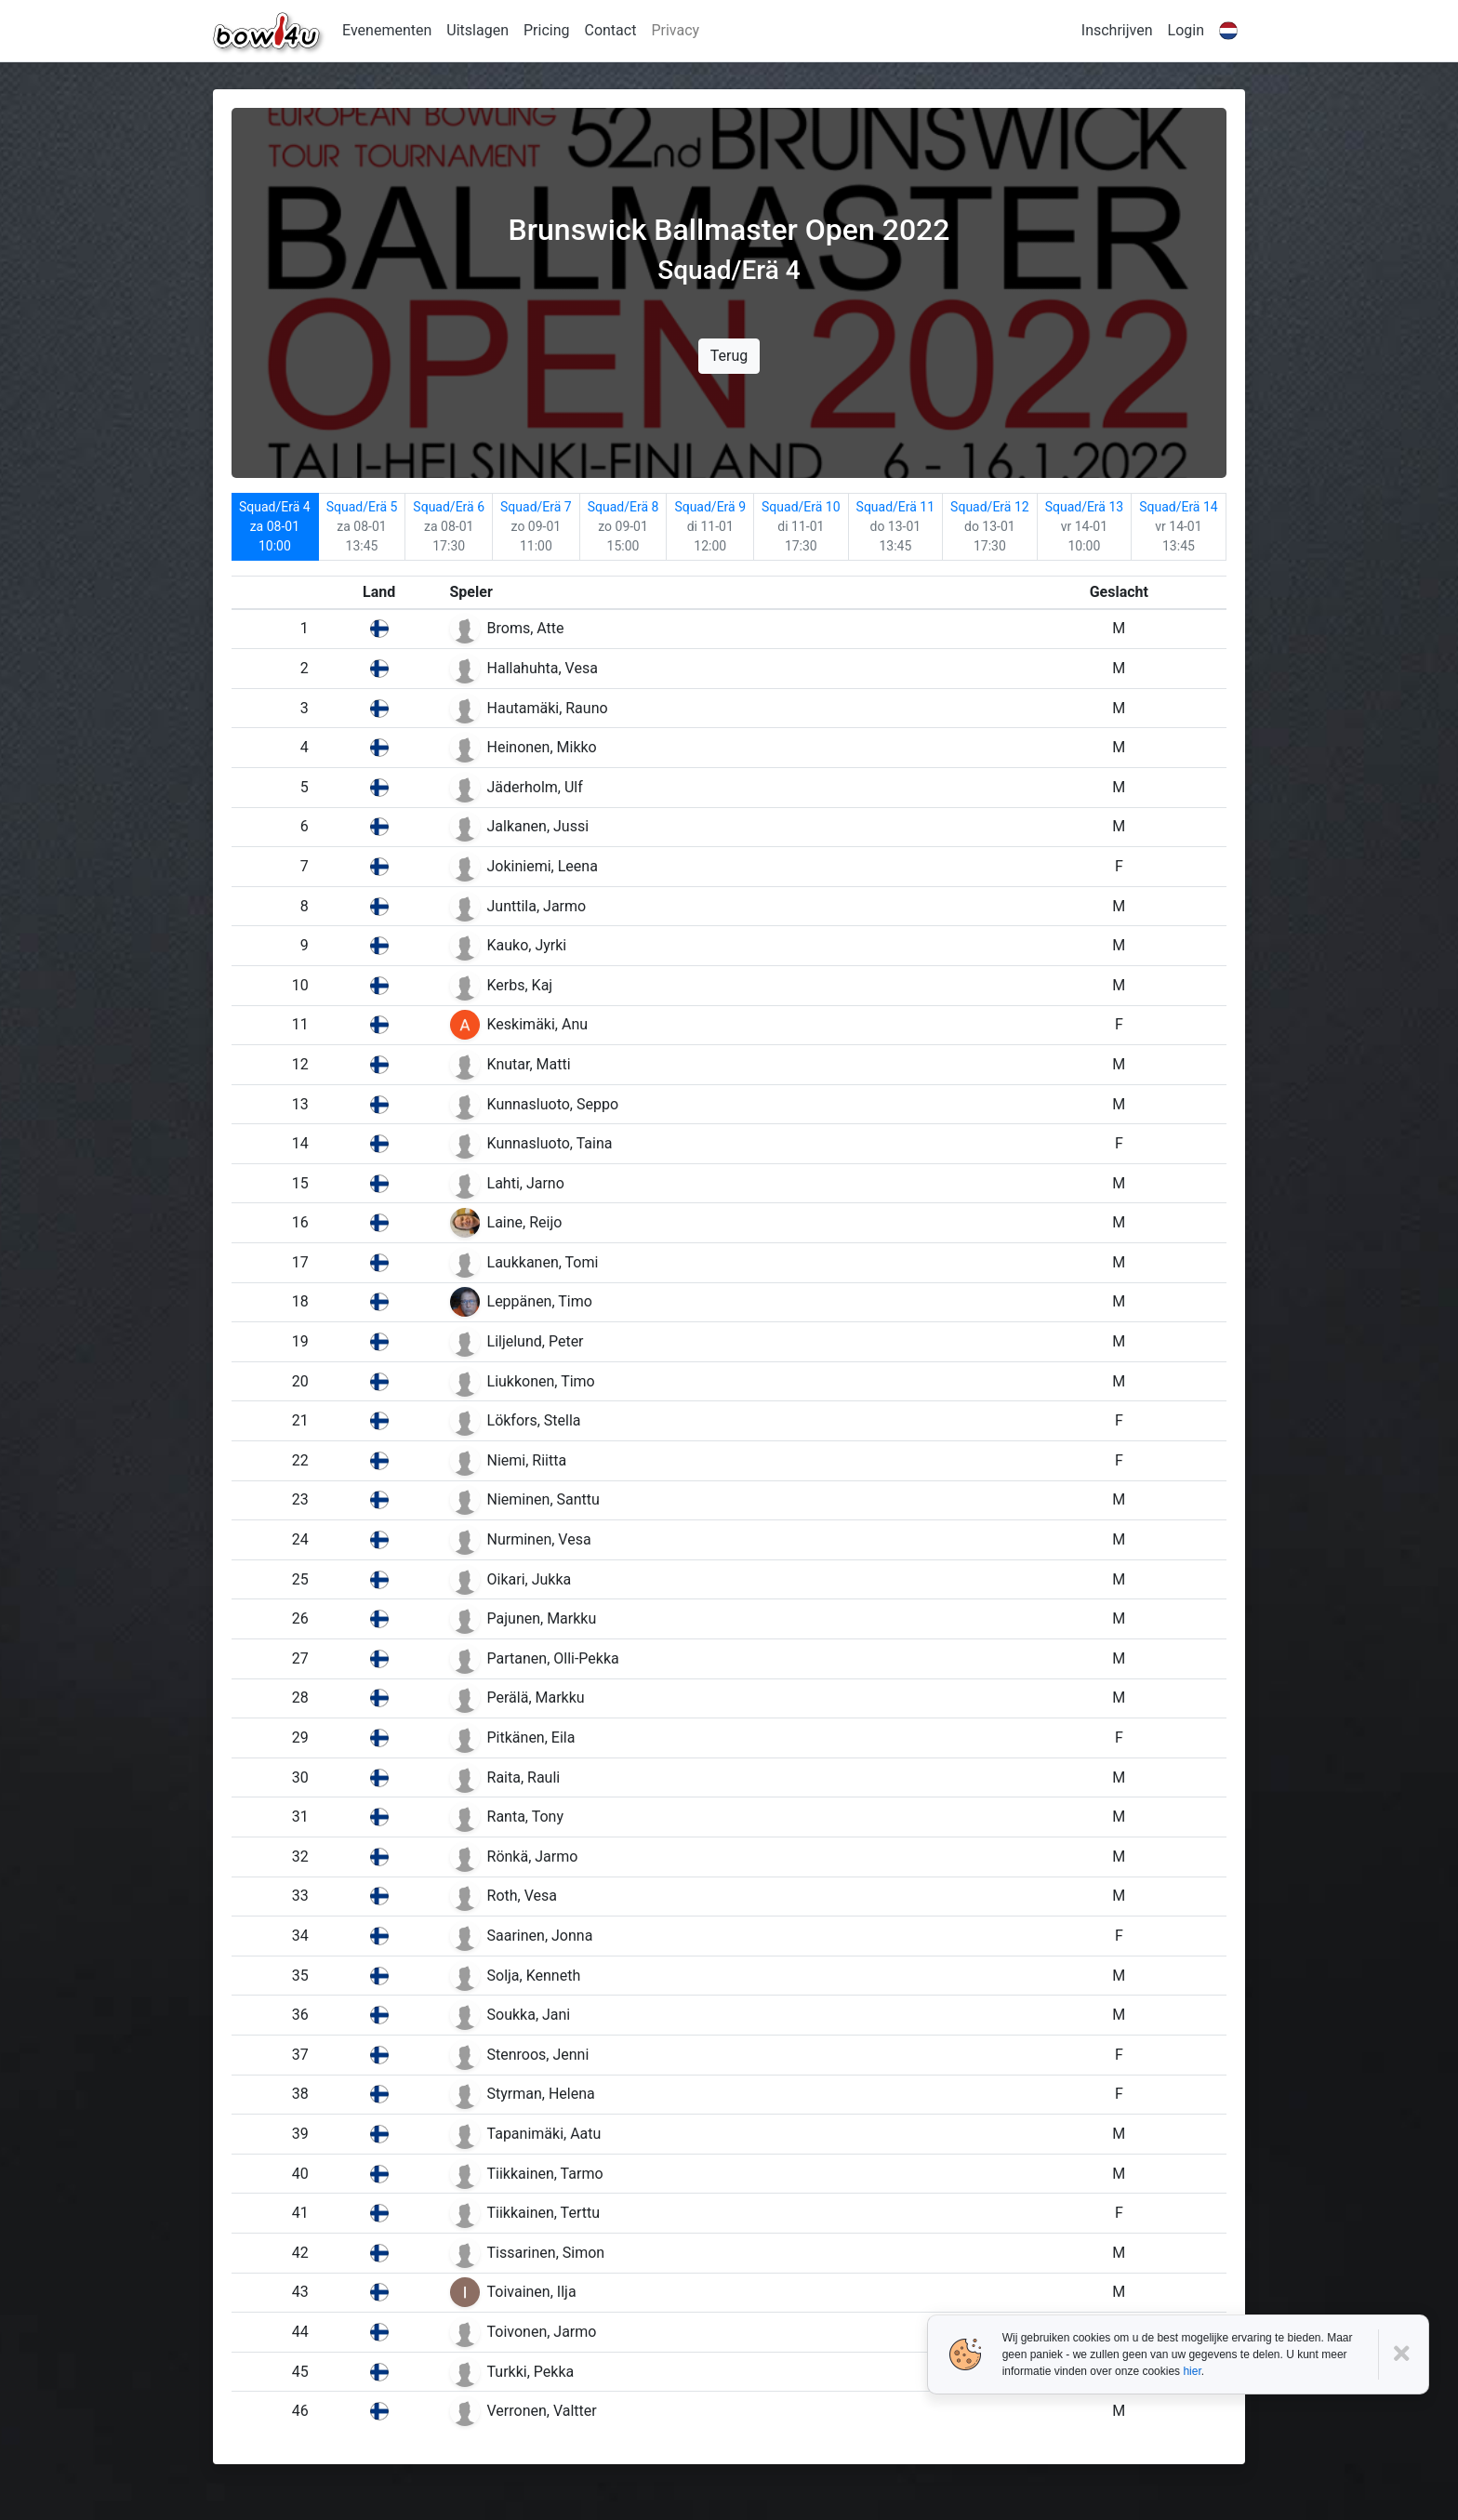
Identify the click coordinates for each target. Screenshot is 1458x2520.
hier (1191, 2371)
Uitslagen (477, 30)
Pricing (547, 30)
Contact (610, 30)
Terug (729, 356)
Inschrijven (1117, 30)
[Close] (1403, 2354)
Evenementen (386, 30)
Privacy (675, 30)
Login (1186, 30)
